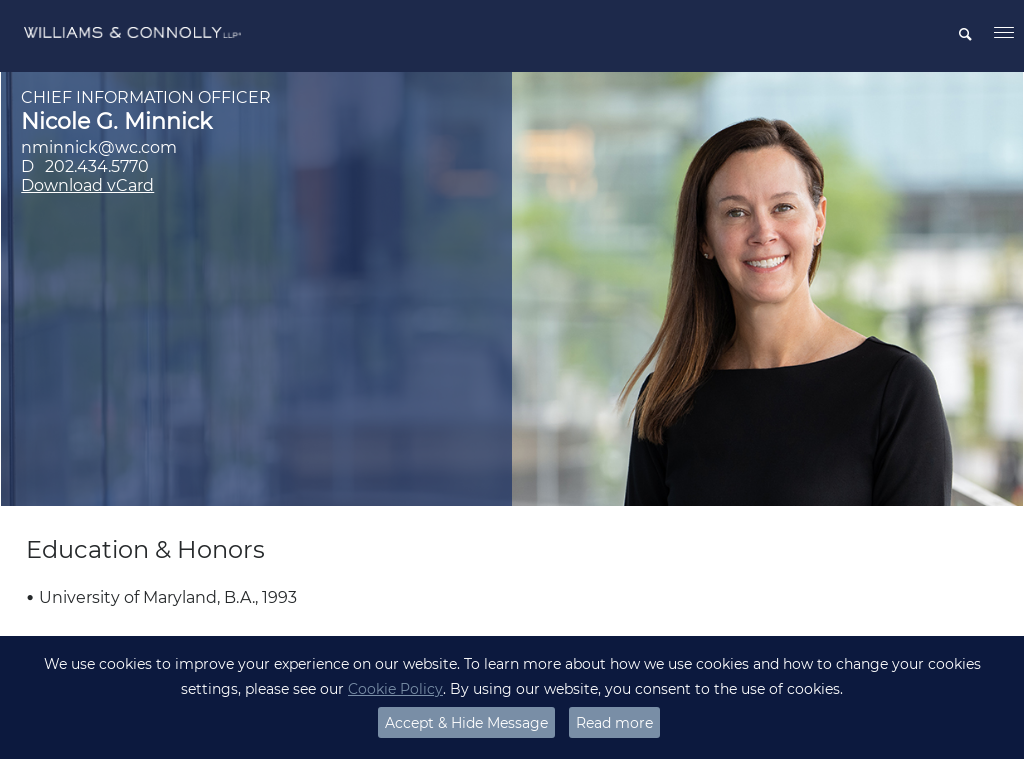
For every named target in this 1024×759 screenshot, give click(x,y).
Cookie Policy (395, 689)
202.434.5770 (97, 166)
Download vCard (87, 185)
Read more (614, 723)
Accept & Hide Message (466, 723)
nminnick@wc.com (99, 147)
